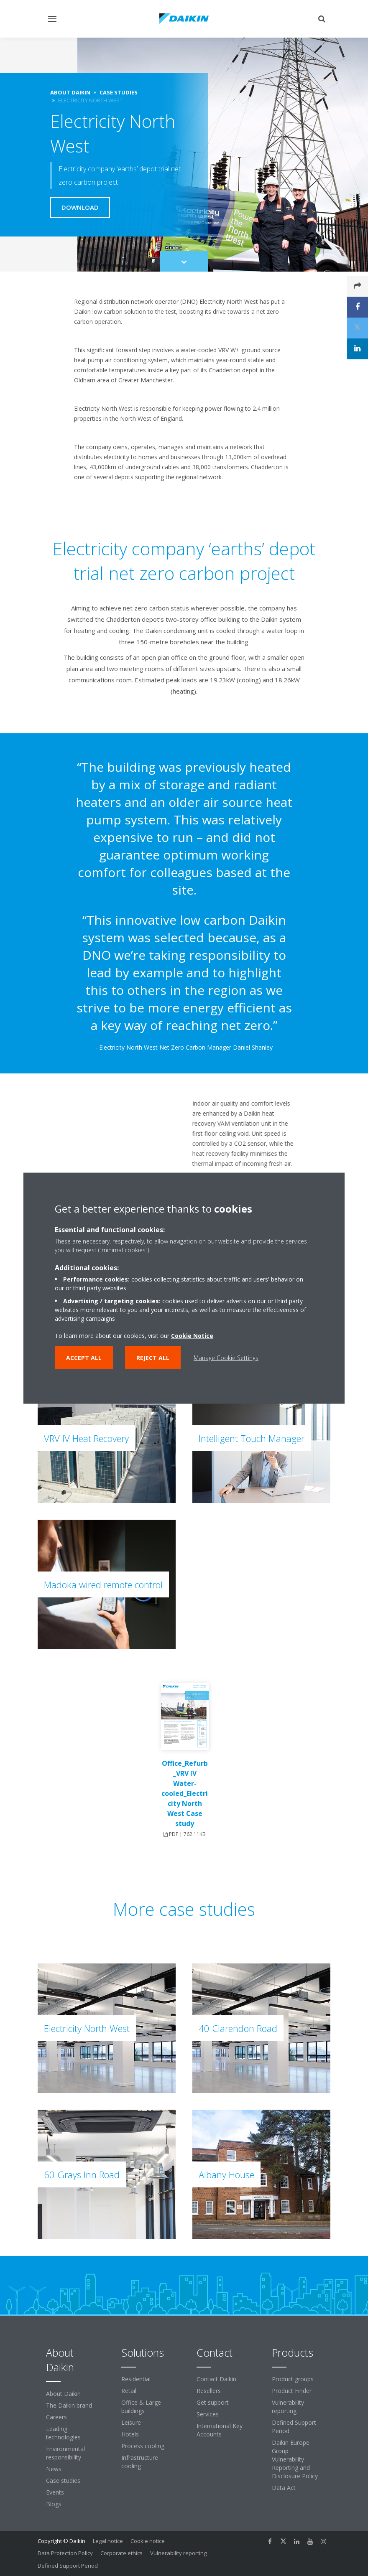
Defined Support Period (294, 2426)
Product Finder (292, 2391)
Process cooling (142, 2446)
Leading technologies (63, 2433)
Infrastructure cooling (139, 2462)
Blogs (53, 2504)
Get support (213, 2402)
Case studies (63, 2480)
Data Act (284, 2488)
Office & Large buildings (141, 2406)
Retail (128, 2391)
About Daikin (63, 2394)
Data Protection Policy (65, 2553)
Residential (136, 2379)
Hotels (130, 2434)
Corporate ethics (121, 2553)
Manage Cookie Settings (226, 1357)
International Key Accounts (220, 2430)
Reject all (152, 1357)
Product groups (293, 2379)
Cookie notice (147, 2541)
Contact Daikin (216, 2379)
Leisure (131, 2422)
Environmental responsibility (65, 2453)
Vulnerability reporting (288, 2406)
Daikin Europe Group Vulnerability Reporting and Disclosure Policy (295, 2459)
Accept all (84, 1357)
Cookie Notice (192, 1335)
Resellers (209, 2391)
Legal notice (108, 2541)
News (53, 2469)
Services (208, 2414)
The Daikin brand (69, 2405)
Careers (56, 2417)
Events (55, 2492)
